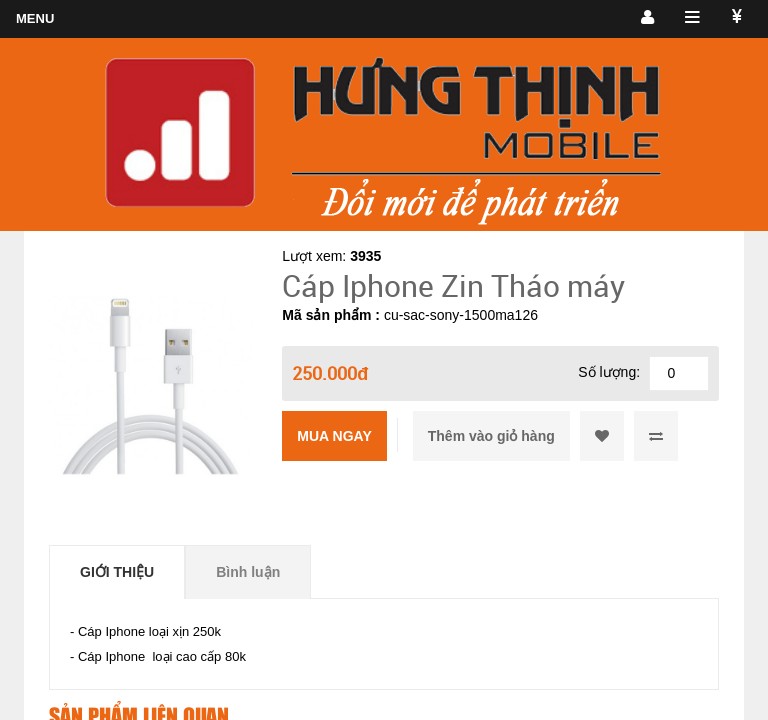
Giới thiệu (117, 572)
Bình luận (248, 572)
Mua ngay (334, 436)
